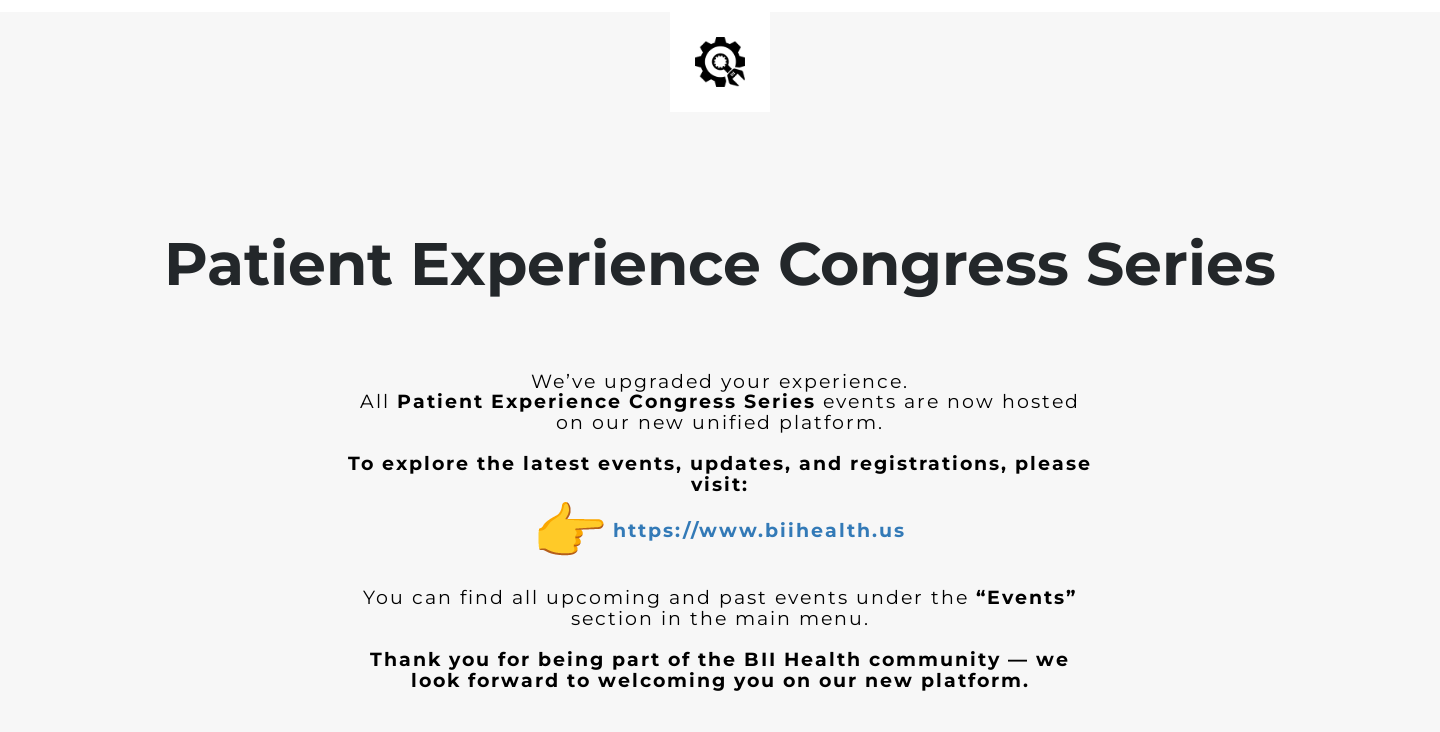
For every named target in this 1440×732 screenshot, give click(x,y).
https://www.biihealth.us (759, 530)
